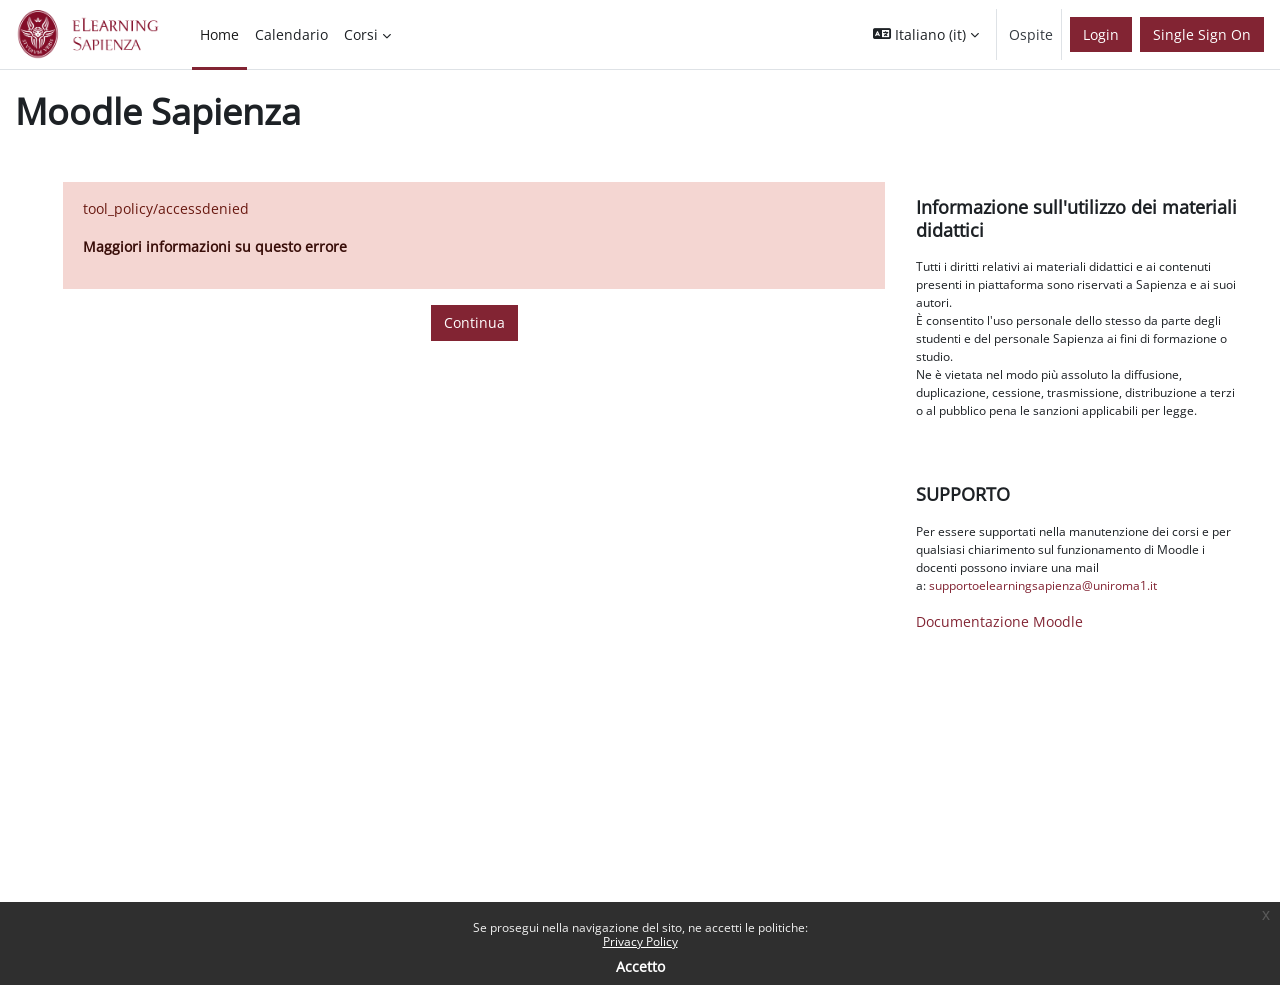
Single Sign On (1202, 34)
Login (1101, 34)
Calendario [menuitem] (291, 34)
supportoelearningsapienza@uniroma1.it (1043, 585)
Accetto (640, 966)
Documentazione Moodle (999, 621)
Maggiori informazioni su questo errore (215, 246)
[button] (926, 34)
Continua (474, 322)
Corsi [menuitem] (361, 34)
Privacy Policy (640, 941)
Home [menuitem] (219, 34)
